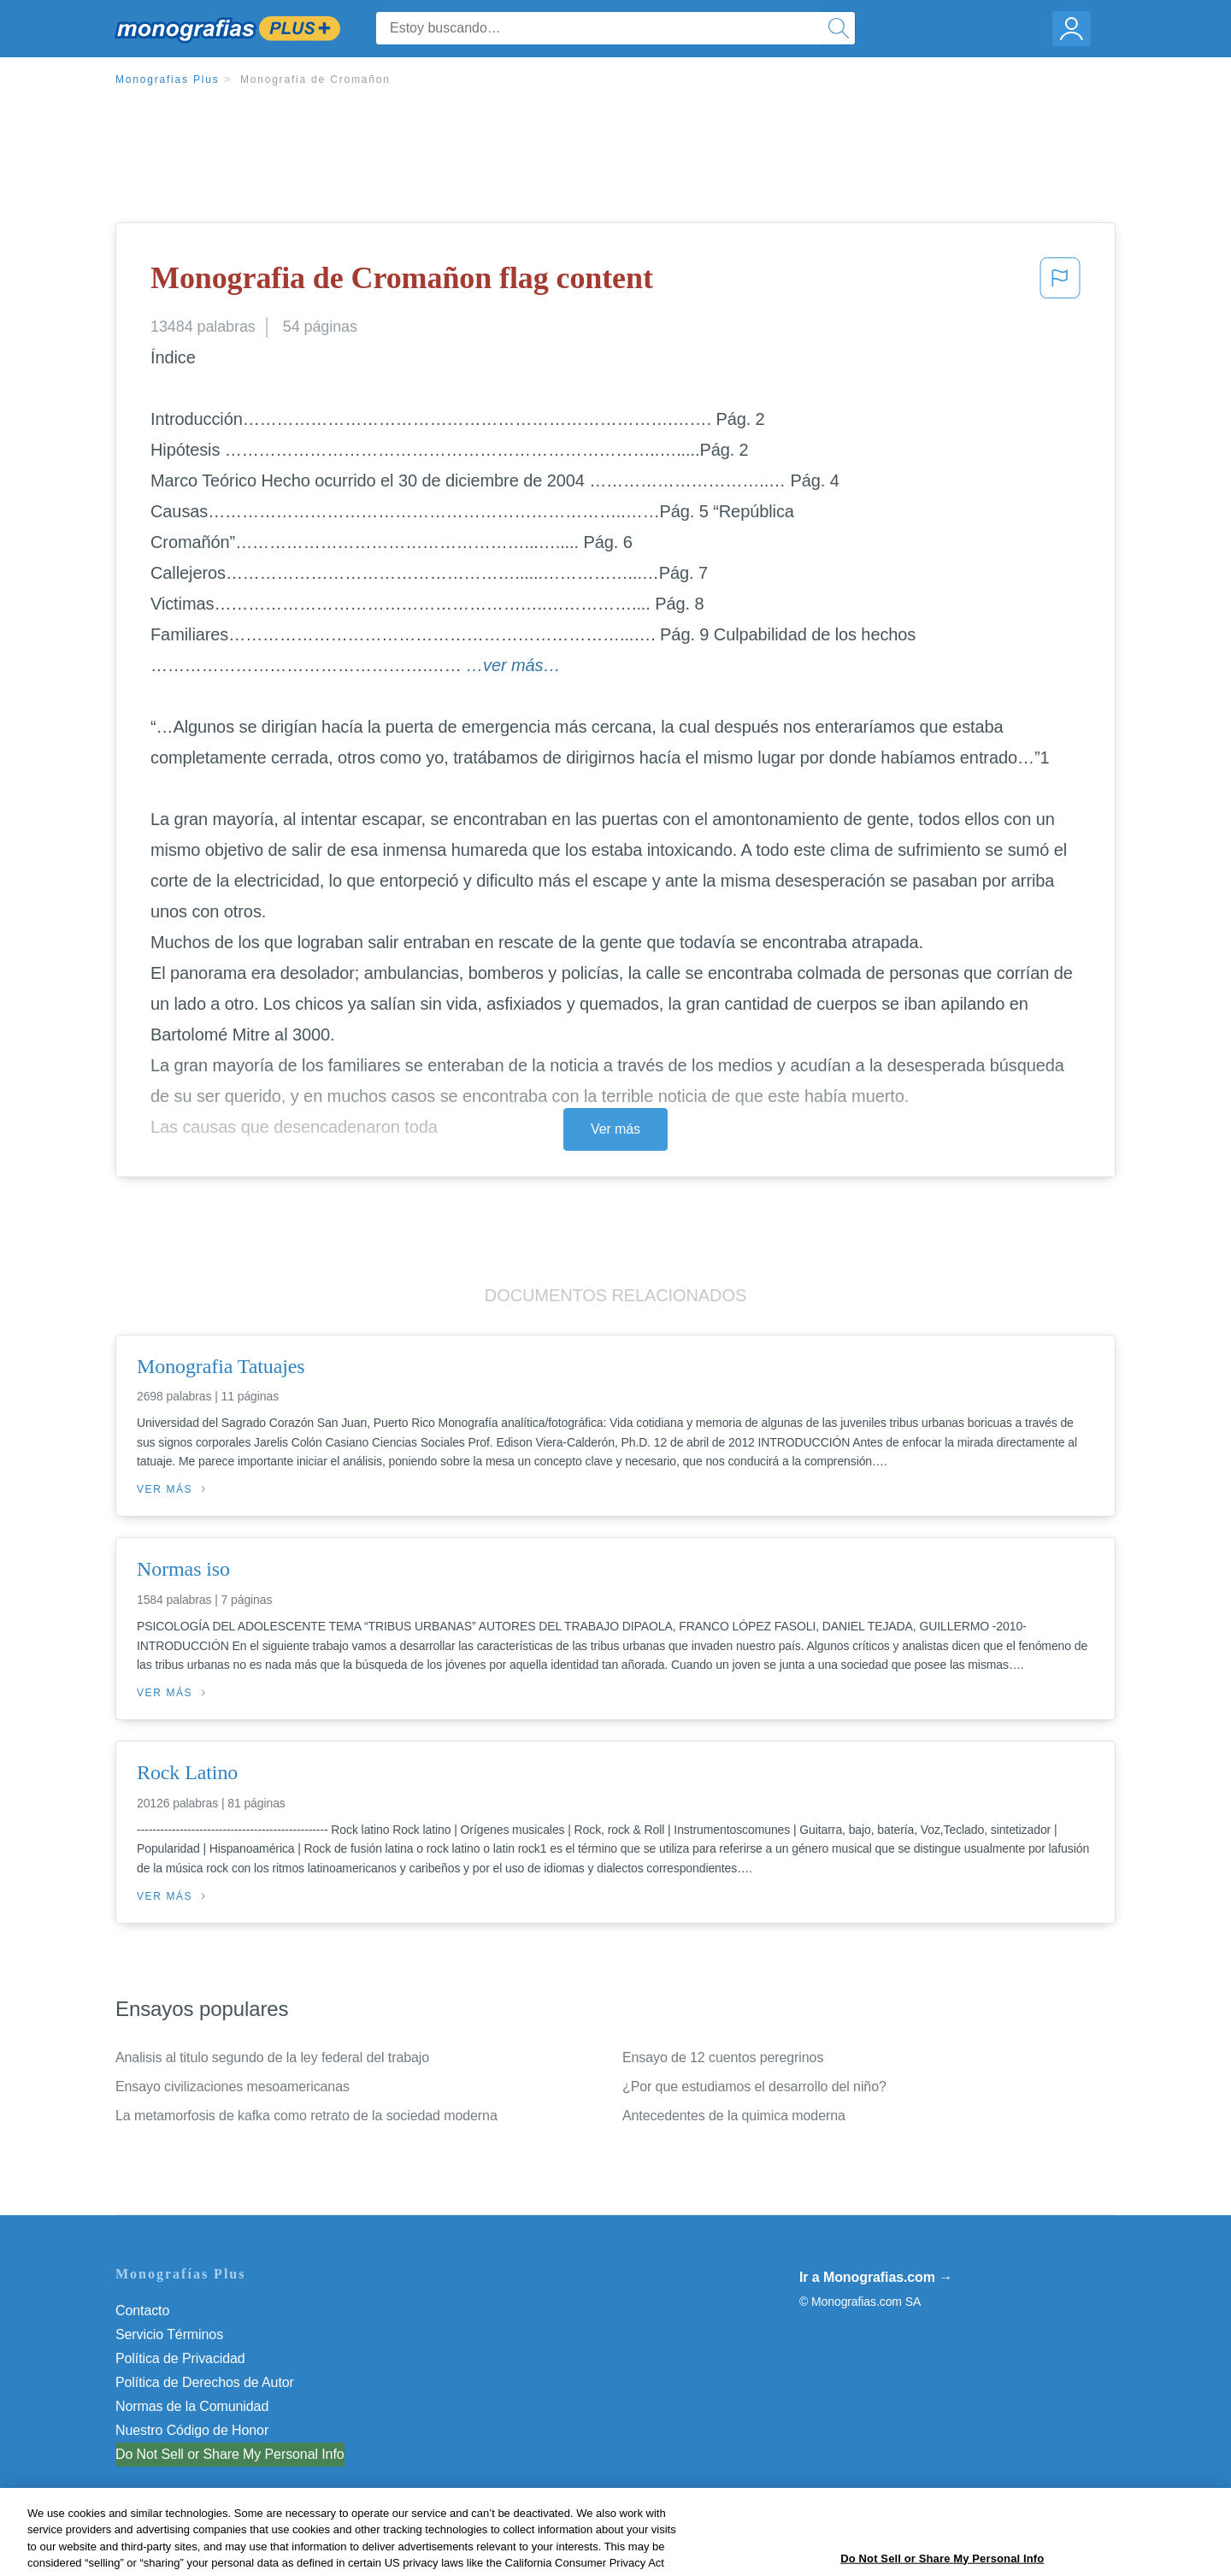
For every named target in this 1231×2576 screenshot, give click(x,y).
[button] (1060, 283)
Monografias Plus (167, 79)
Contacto (142, 2310)
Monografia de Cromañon (315, 79)
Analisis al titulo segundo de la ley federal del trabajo (272, 2057)
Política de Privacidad (180, 2358)
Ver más (615, 1129)
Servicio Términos (169, 2334)
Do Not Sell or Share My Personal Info (230, 2454)
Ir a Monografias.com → (875, 2277)
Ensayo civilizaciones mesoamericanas (232, 2086)
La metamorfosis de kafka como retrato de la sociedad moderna (306, 2115)
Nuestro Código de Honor (191, 2430)
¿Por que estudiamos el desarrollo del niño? (754, 2086)
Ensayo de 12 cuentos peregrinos (722, 2057)
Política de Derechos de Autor (204, 2382)
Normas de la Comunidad (191, 2406)
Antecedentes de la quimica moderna (733, 2115)
